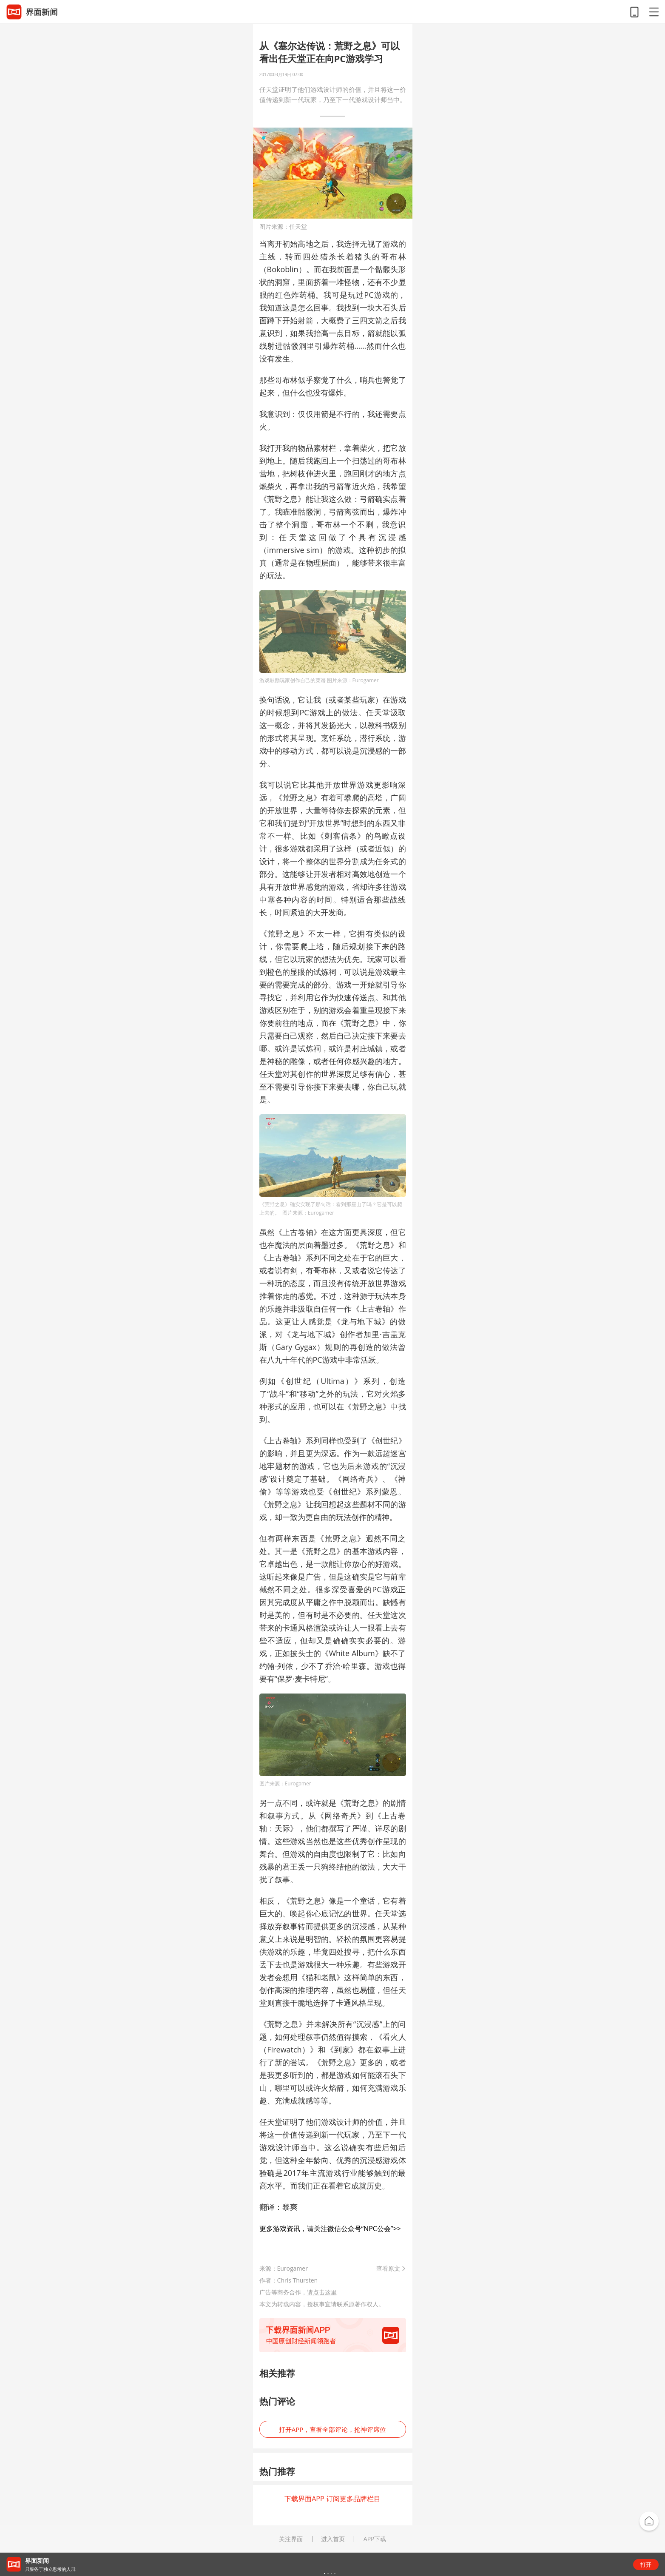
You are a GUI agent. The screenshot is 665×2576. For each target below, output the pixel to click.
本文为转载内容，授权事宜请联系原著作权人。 (321, 2304)
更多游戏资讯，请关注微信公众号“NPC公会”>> (330, 2228)
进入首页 (333, 2539)
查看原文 (388, 2268)
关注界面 (291, 2539)
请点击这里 (322, 2292)
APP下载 (375, 2539)
